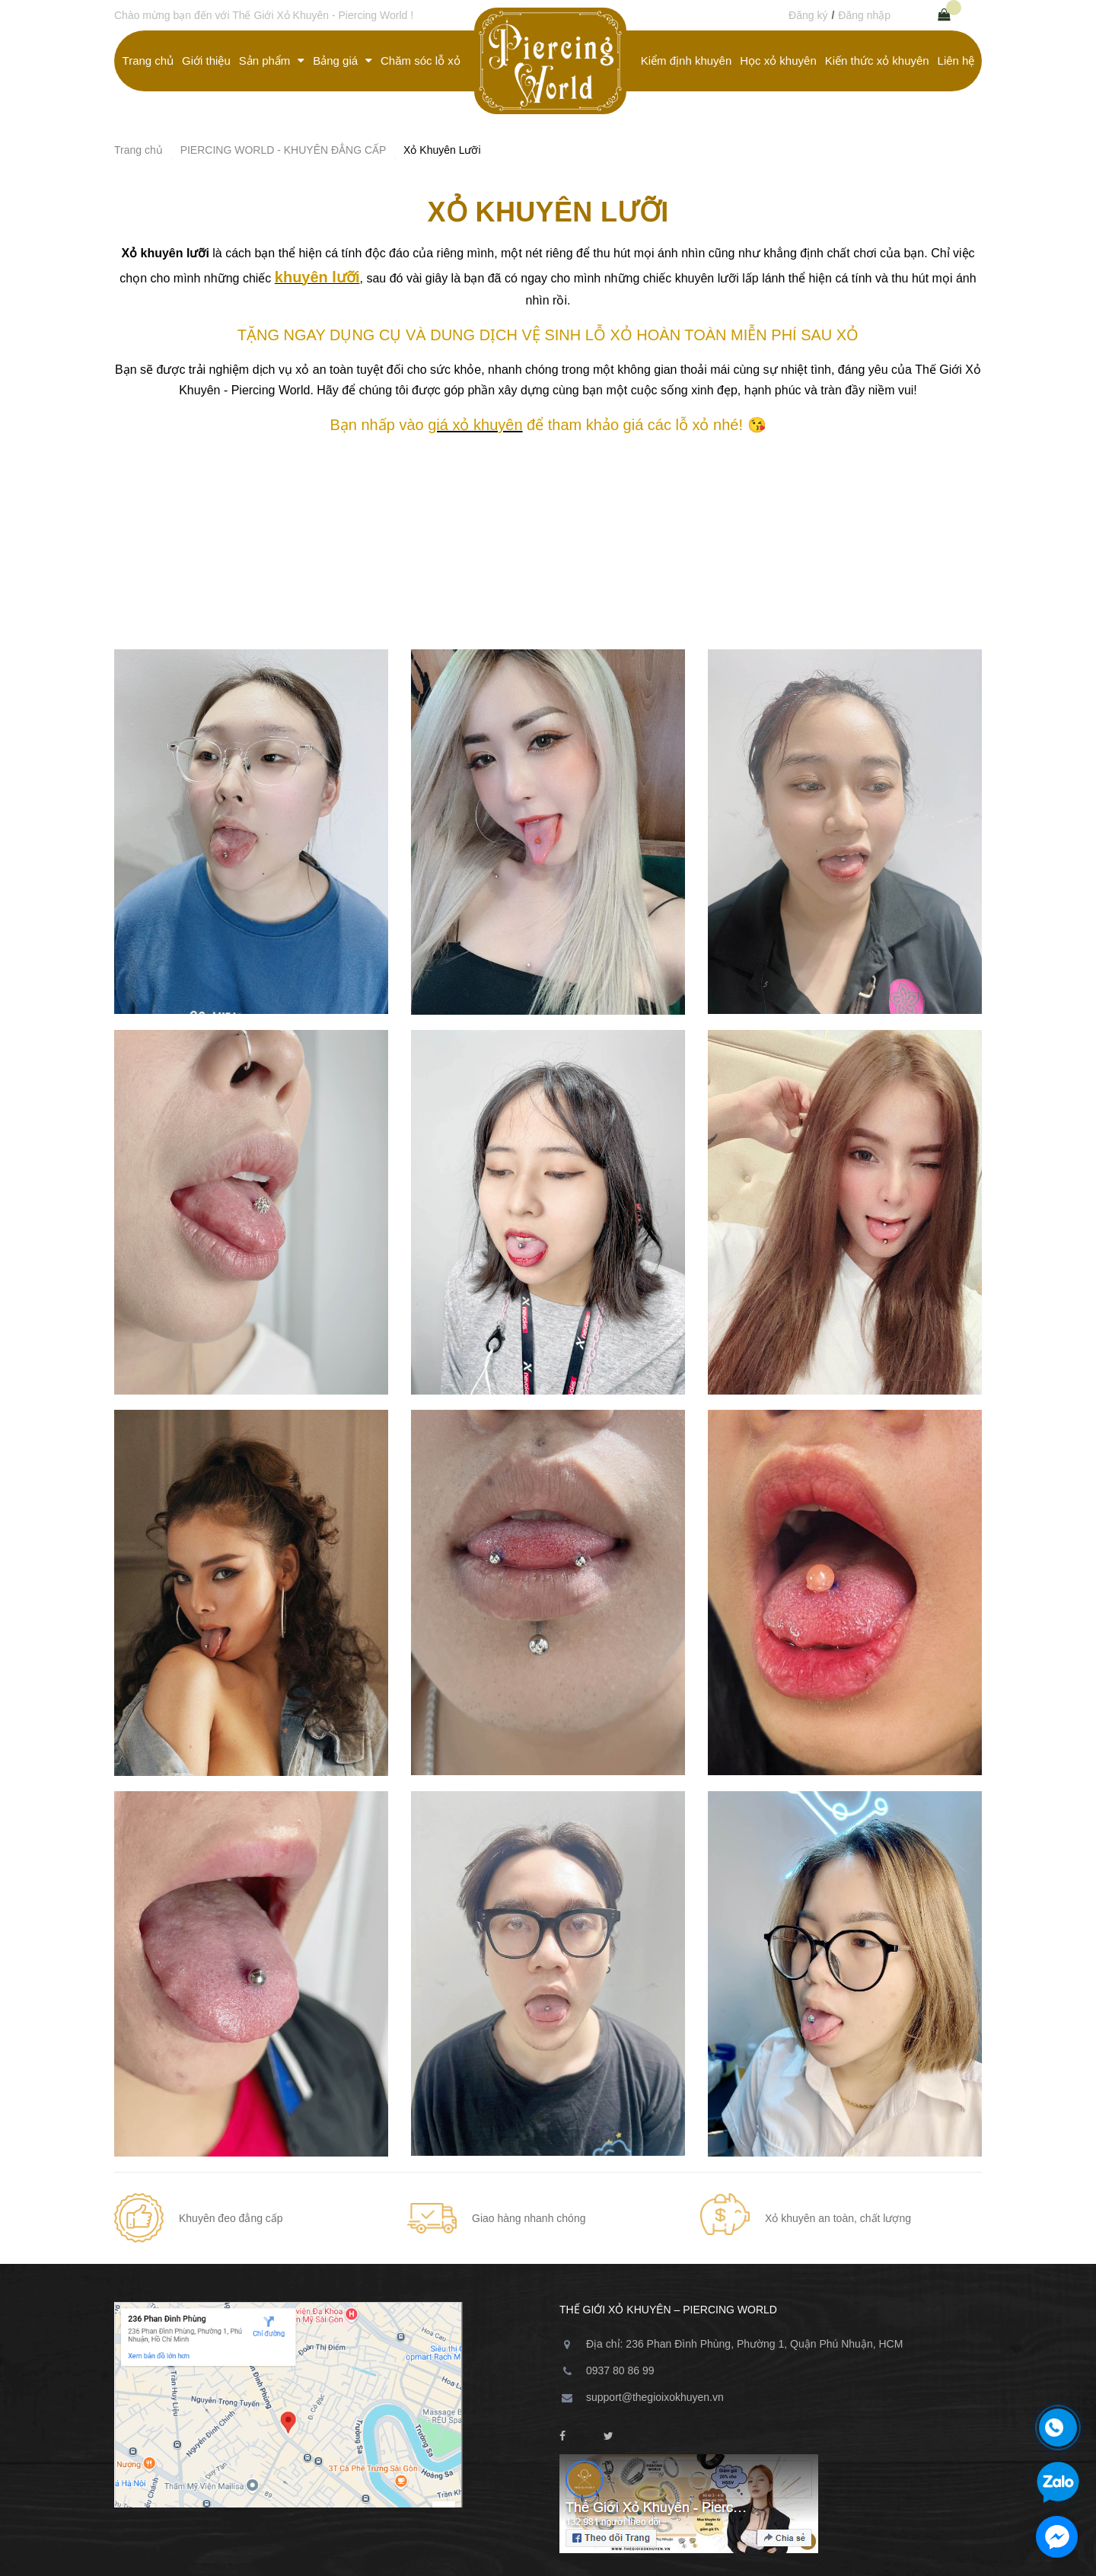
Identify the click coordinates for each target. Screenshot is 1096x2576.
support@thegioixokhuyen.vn (655, 2397)
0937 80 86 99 (620, 2370)
